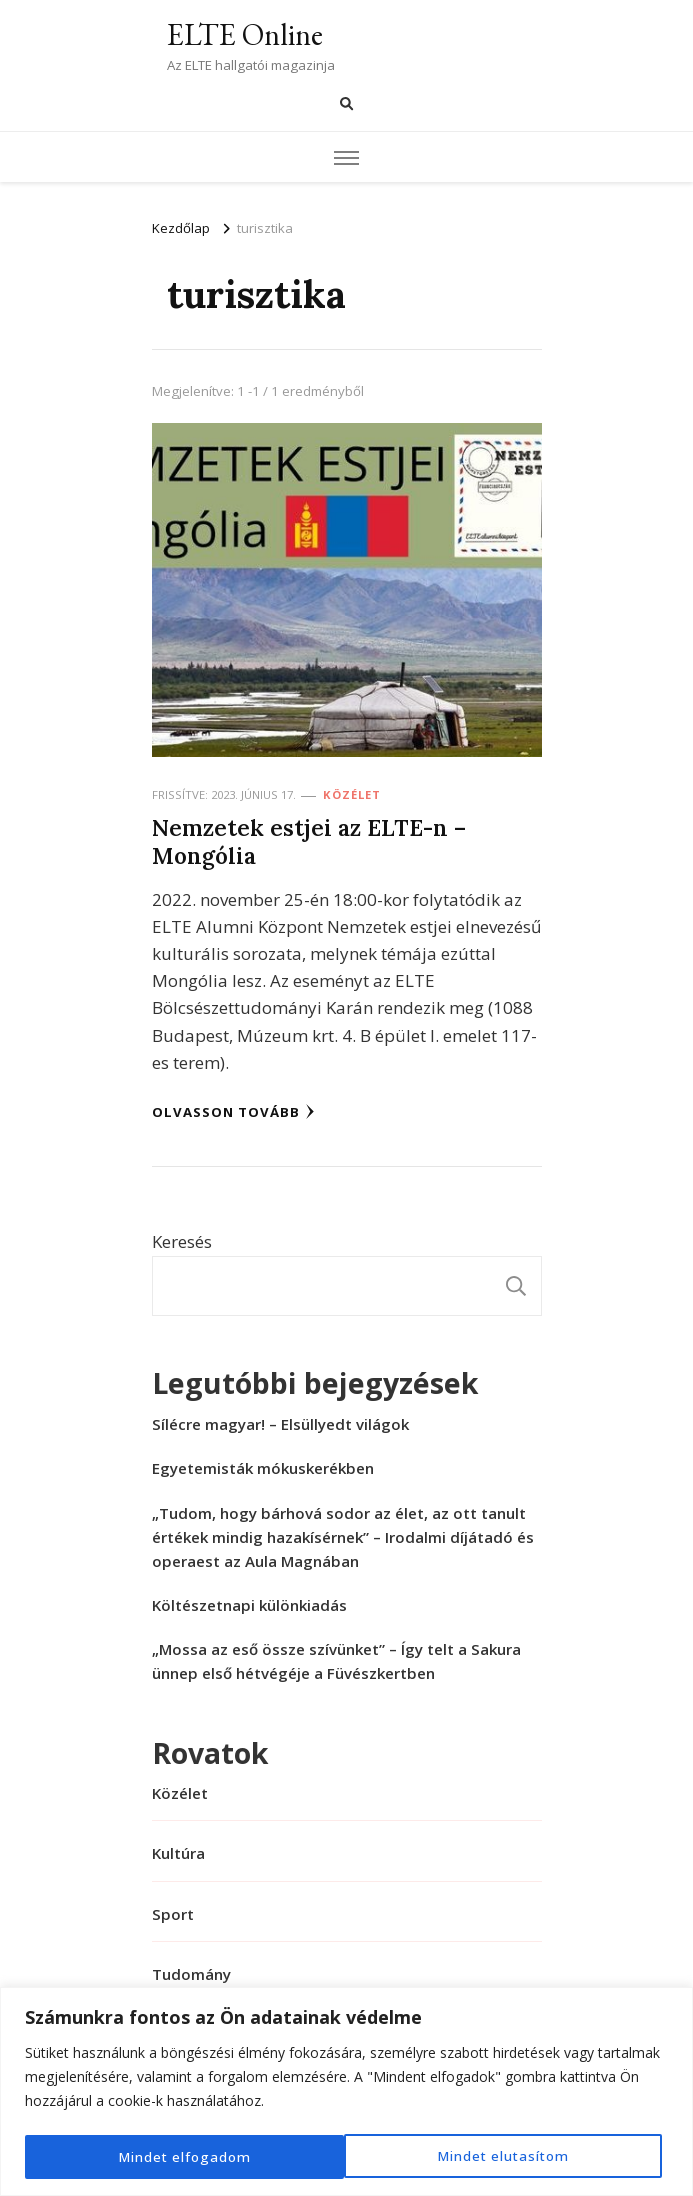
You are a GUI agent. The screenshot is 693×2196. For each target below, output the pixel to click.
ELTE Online (245, 34)
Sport (173, 1914)
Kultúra (178, 1853)
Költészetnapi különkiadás (249, 1605)
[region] (346, 2092)
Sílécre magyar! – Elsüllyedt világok (280, 1424)
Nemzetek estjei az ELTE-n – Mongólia (309, 841)
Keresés (182, 1241)
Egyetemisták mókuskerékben (263, 1468)
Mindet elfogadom (509, 2156)
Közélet (352, 794)
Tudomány (191, 1974)
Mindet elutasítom (184, 2156)
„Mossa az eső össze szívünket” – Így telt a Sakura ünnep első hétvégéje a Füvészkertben (336, 1661)
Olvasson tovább (233, 1112)
